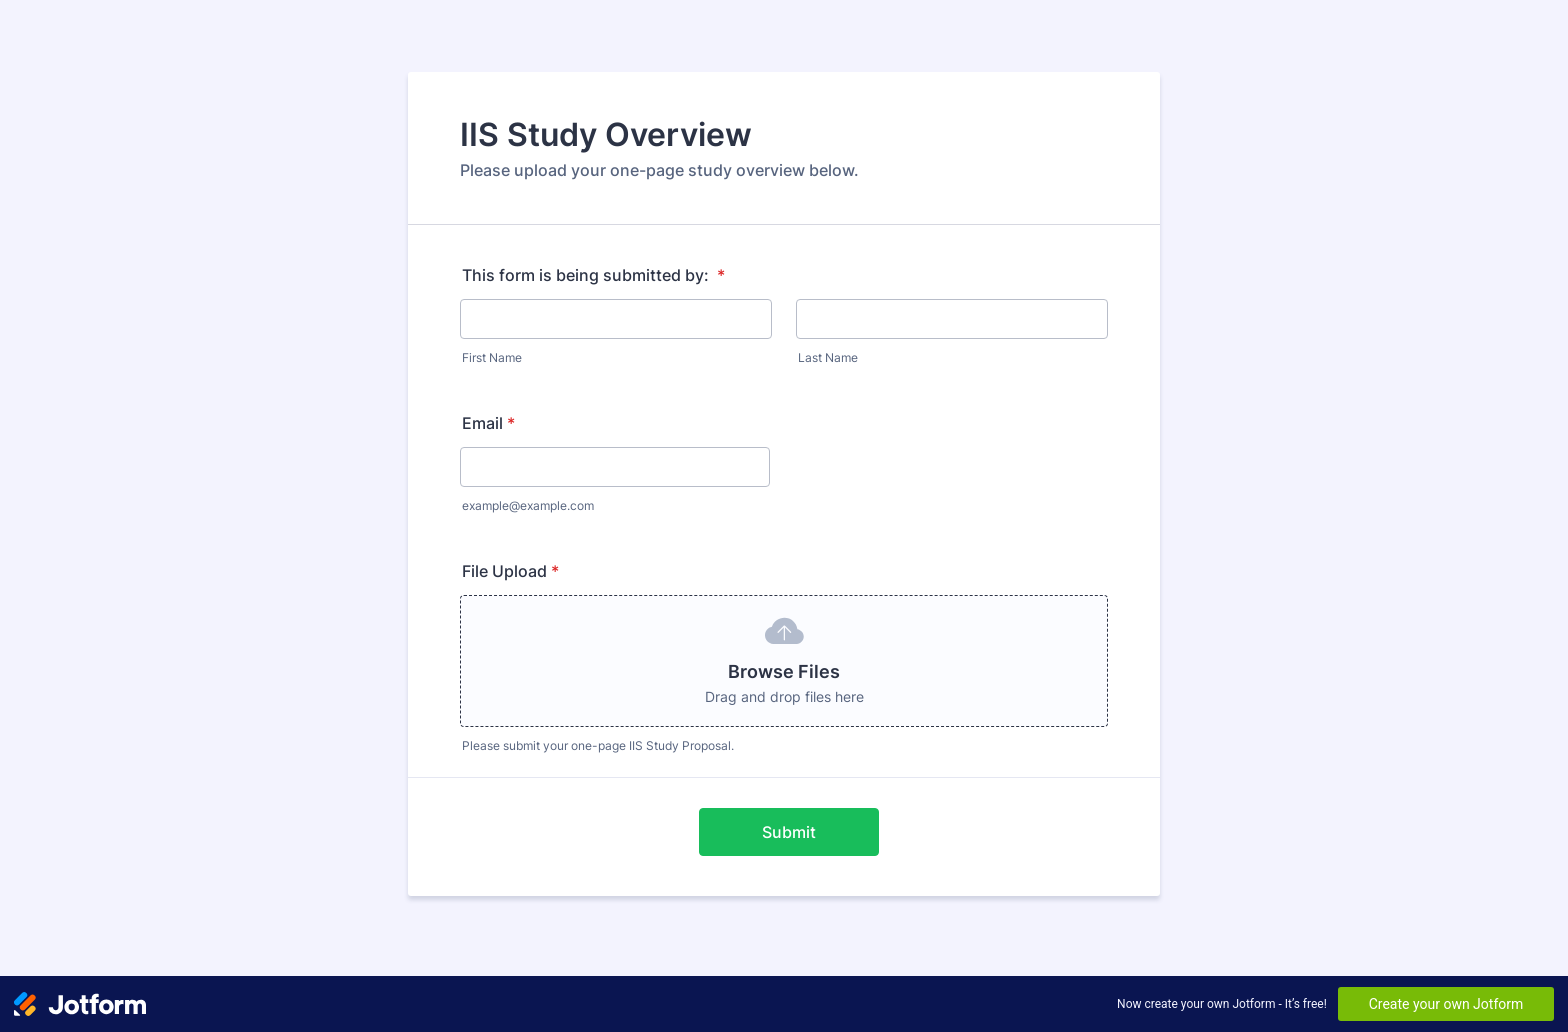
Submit (789, 832)
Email (488, 423)
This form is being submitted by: (593, 275)
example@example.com (528, 505)
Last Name (828, 357)
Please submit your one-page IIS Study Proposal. (598, 745)
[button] (784, 661)
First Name (492, 357)
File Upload (510, 571)
